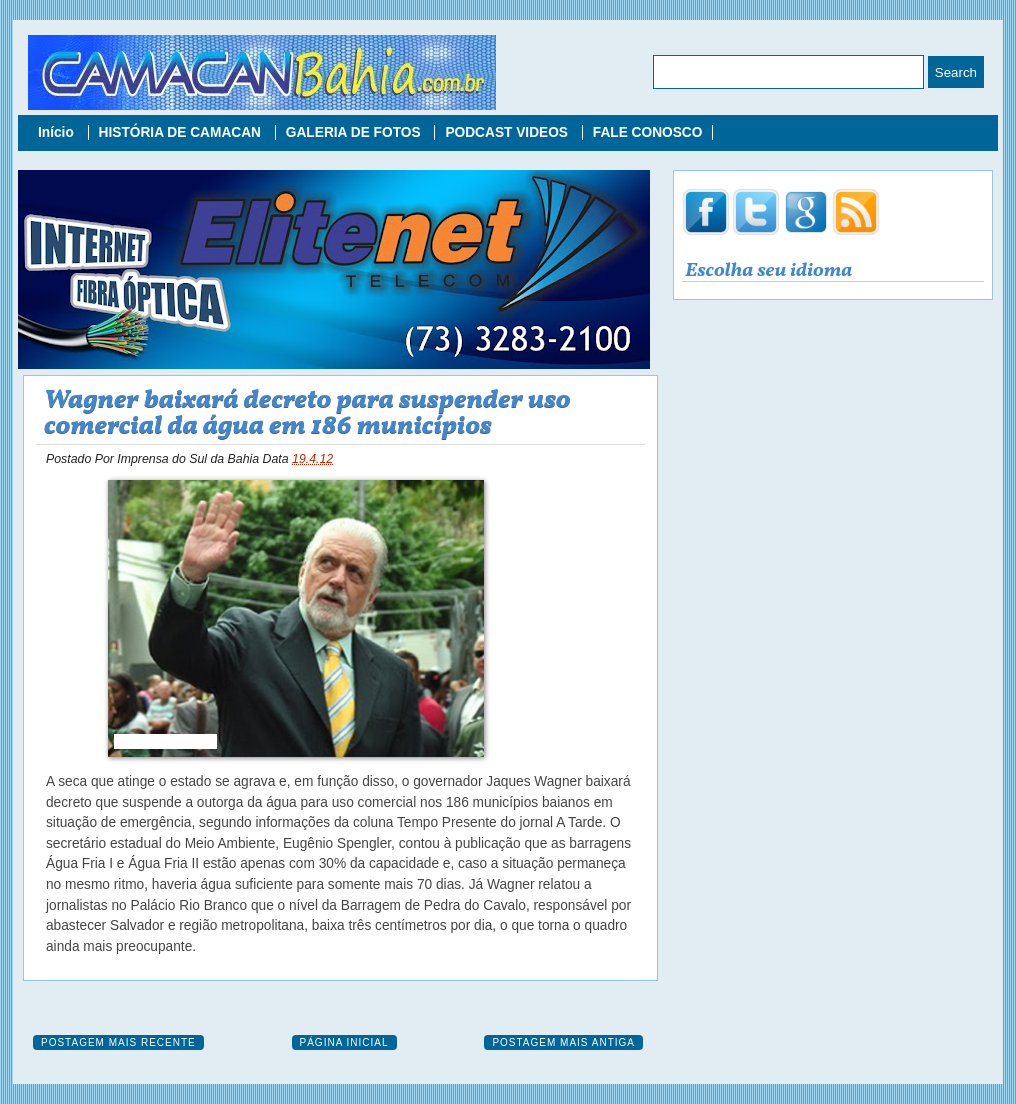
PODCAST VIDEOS (508, 132)
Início (58, 132)
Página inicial (344, 1042)
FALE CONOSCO (648, 132)
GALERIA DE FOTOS (355, 132)
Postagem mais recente (118, 1042)
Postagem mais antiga (563, 1042)
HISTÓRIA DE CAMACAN (182, 132)
